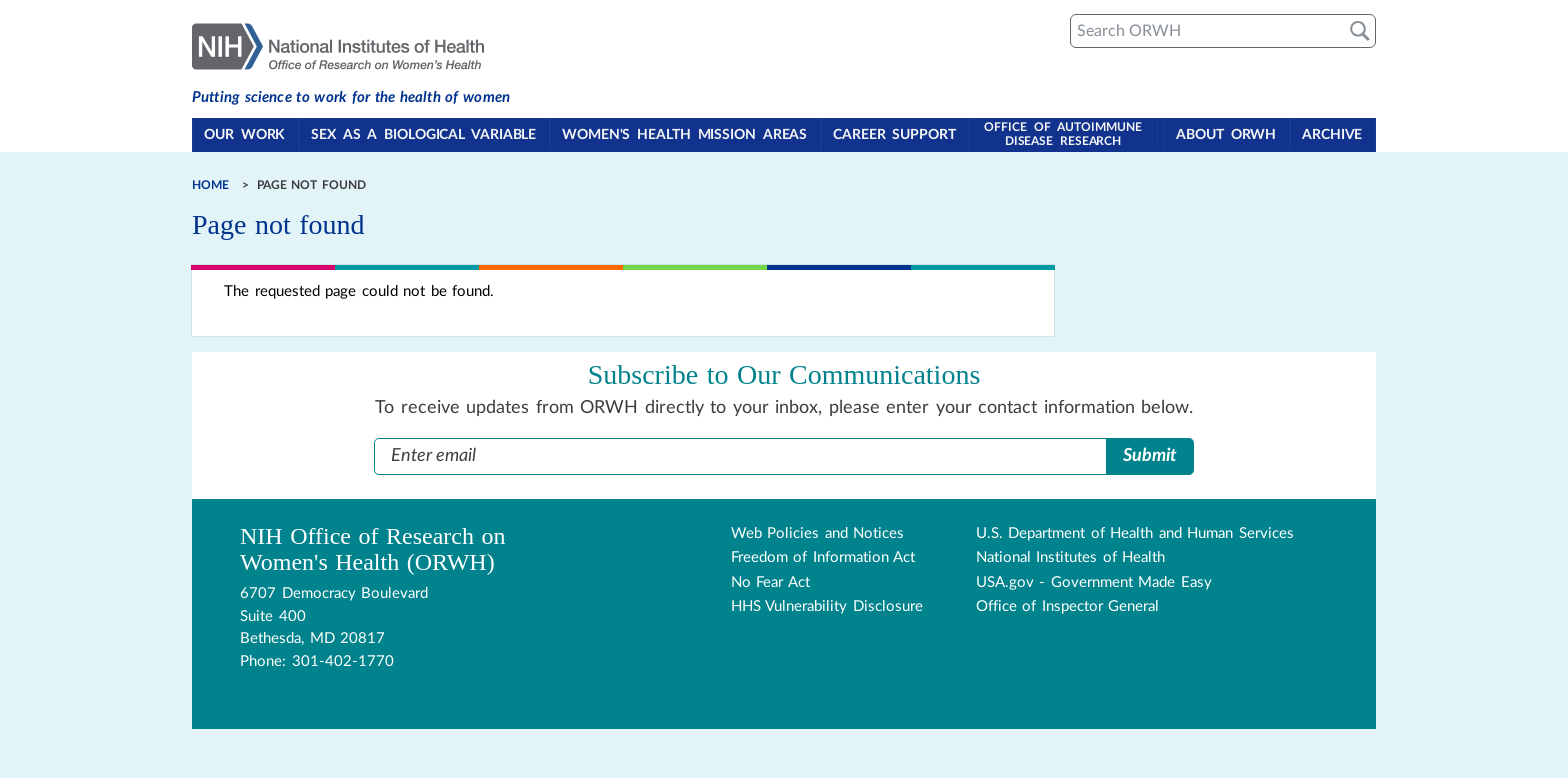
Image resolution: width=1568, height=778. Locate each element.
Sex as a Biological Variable (424, 136)
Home (210, 185)
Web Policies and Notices (818, 532)
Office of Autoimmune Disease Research (1063, 134)
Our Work (245, 136)
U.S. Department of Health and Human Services (1135, 532)
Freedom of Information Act (823, 557)
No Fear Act (770, 581)
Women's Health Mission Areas (685, 136)
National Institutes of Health (1071, 557)
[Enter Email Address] (740, 455)
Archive (1333, 136)
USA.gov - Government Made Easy (1094, 581)
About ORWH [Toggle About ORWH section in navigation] (1227, 136)
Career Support (895, 136)
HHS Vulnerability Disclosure (827, 606)
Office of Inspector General (1068, 606)
